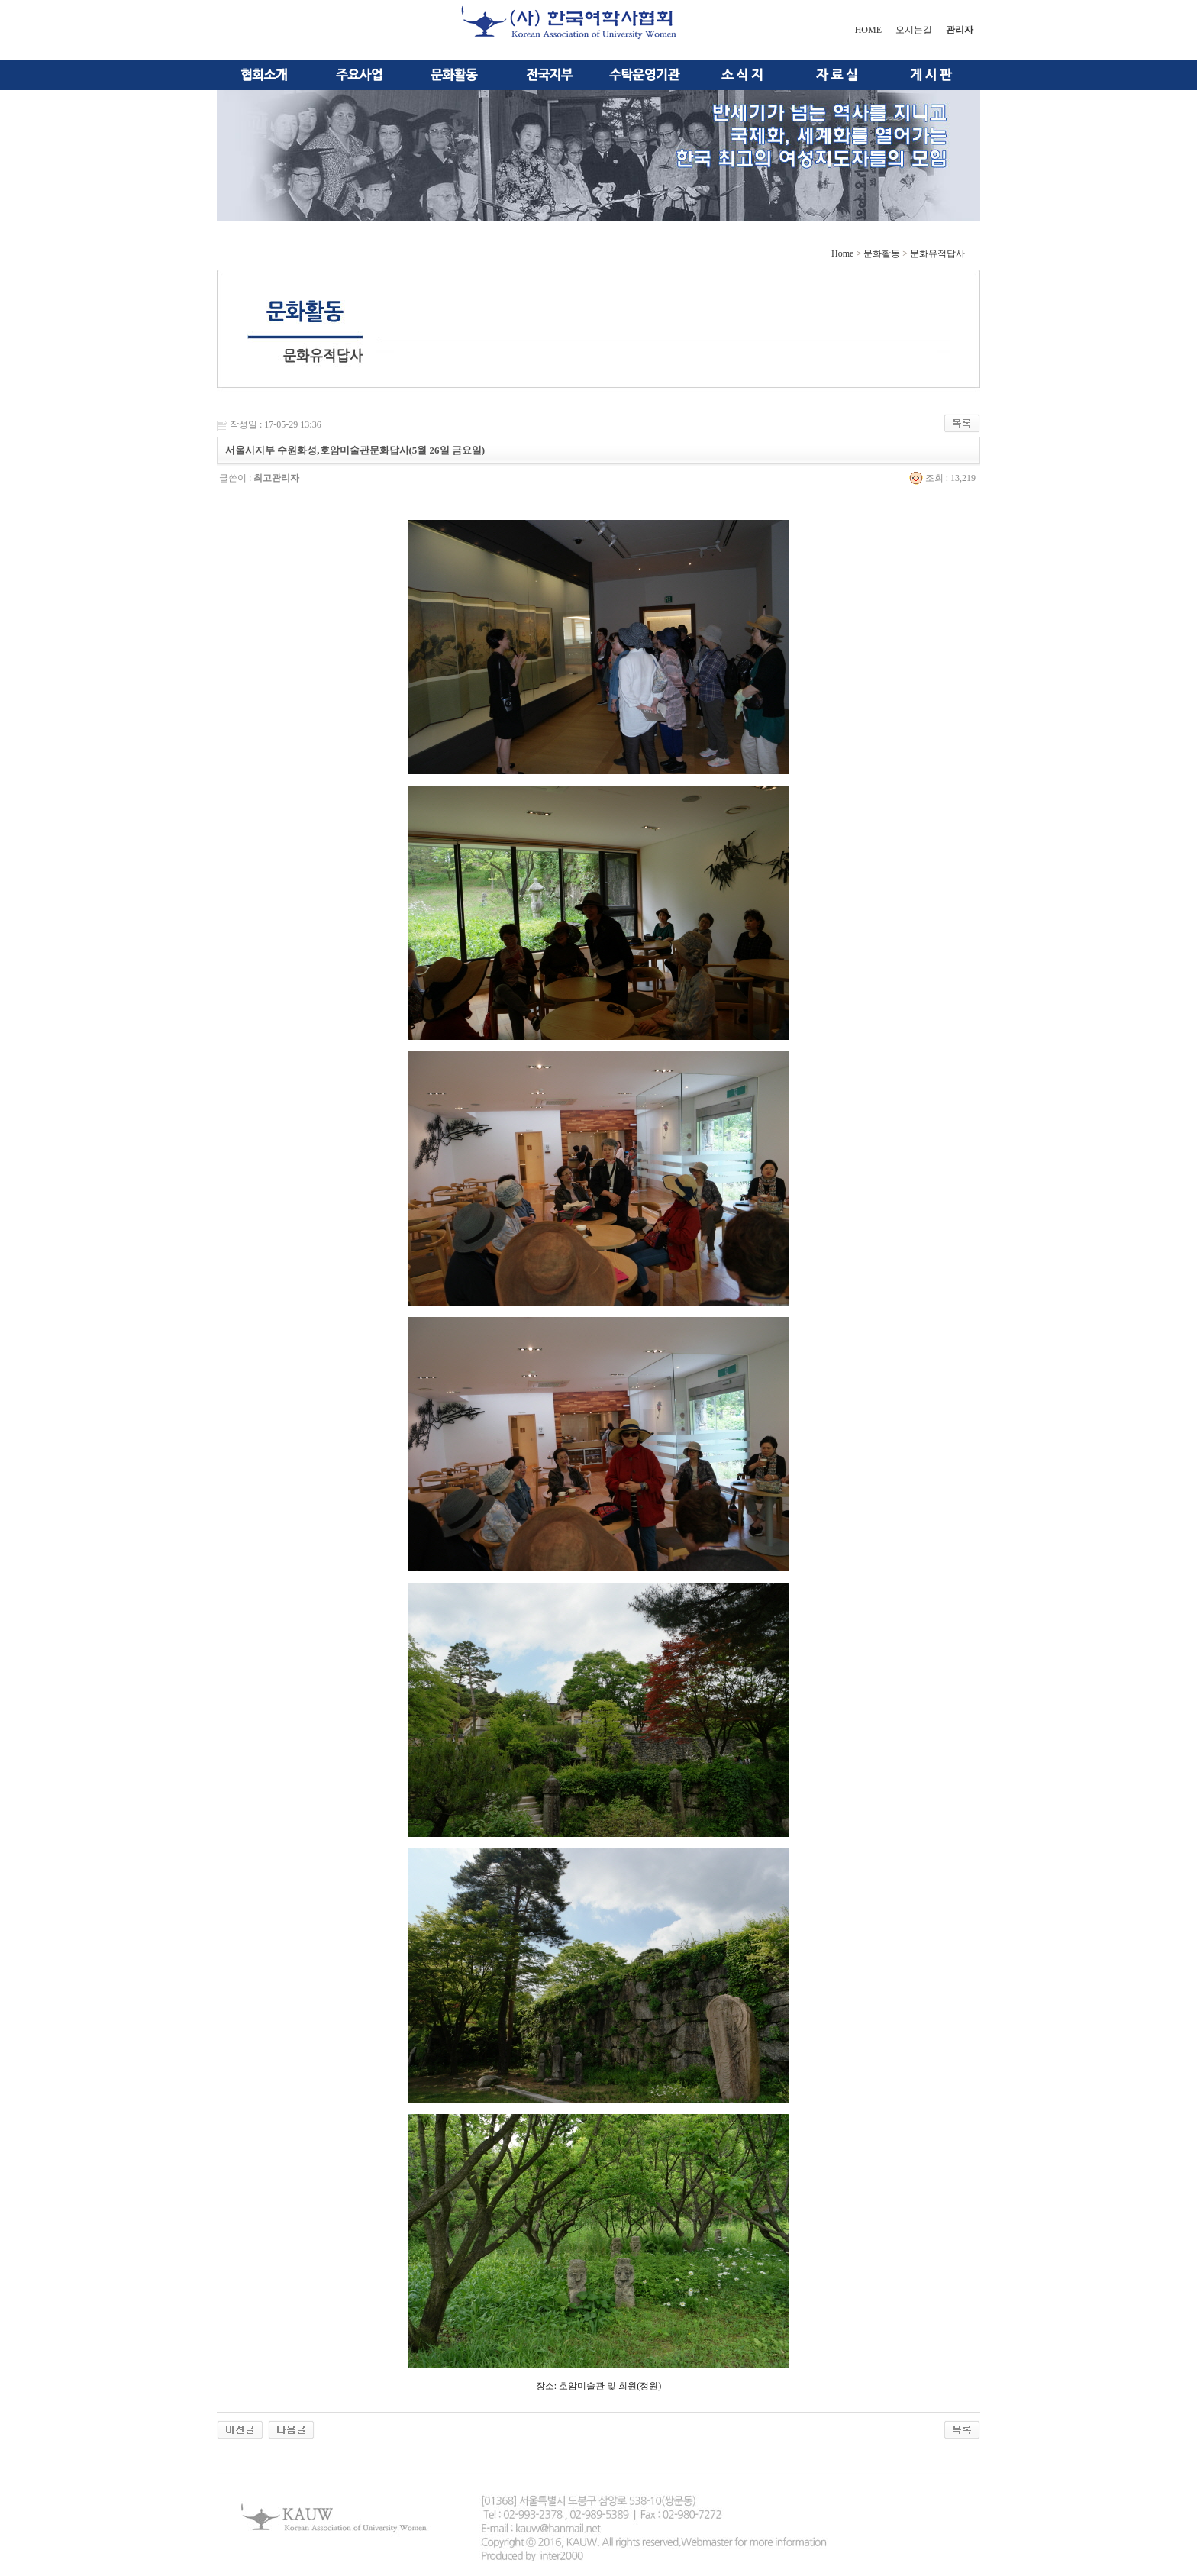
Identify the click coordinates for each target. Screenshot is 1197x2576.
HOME (868, 29)
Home (842, 253)
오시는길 (913, 29)
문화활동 (881, 253)
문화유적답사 (937, 253)
